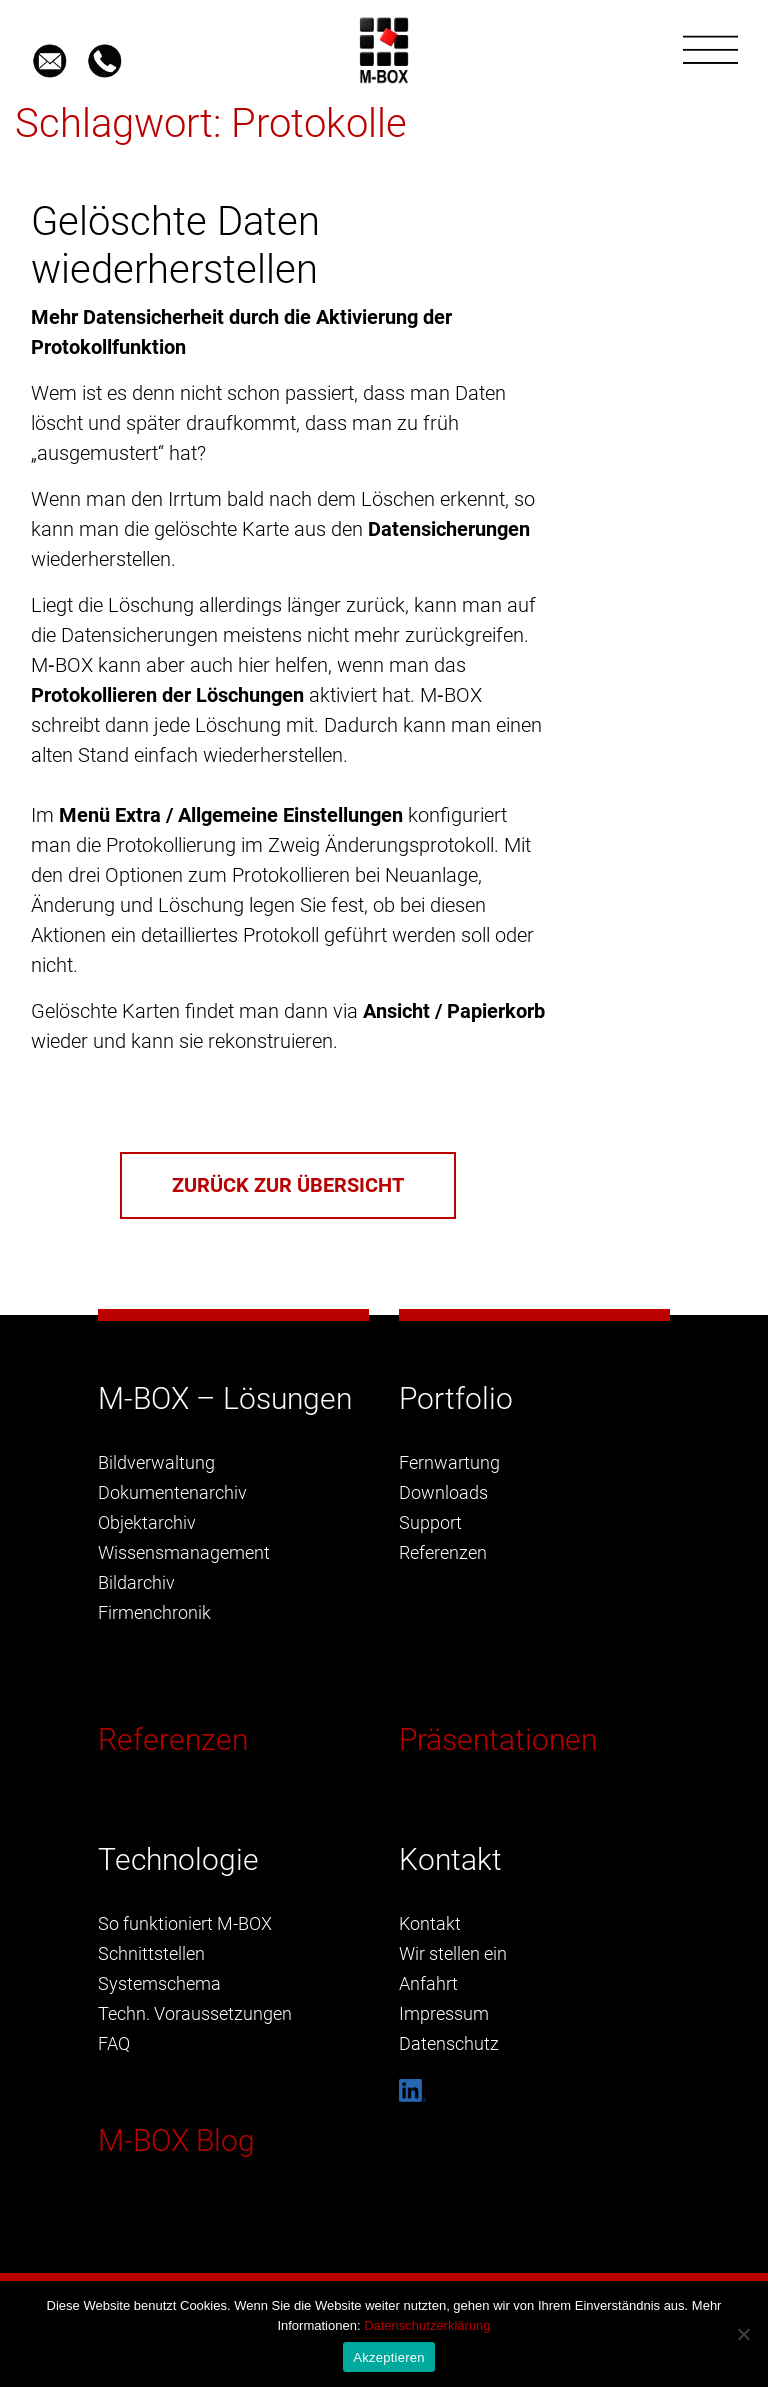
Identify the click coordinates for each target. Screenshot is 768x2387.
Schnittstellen (151, 1953)
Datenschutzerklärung (427, 2325)
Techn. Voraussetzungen (195, 2013)
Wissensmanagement (184, 1552)
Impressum (444, 2013)
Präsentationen (498, 1739)
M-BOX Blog (176, 2140)
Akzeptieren (388, 2357)
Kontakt (430, 1923)
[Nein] (743, 2334)
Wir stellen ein (453, 1953)
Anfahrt (428, 1983)
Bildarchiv (136, 1582)
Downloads (443, 1492)
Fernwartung (449, 1462)
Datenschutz (449, 2043)
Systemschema (159, 1983)
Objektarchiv (147, 1522)
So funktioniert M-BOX (185, 1923)
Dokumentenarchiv (172, 1492)
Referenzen (173, 1739)
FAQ (114, 2043)
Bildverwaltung (156, 1462)
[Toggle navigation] (710, 50)
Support (430, 1522)
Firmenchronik (154, 1612)
